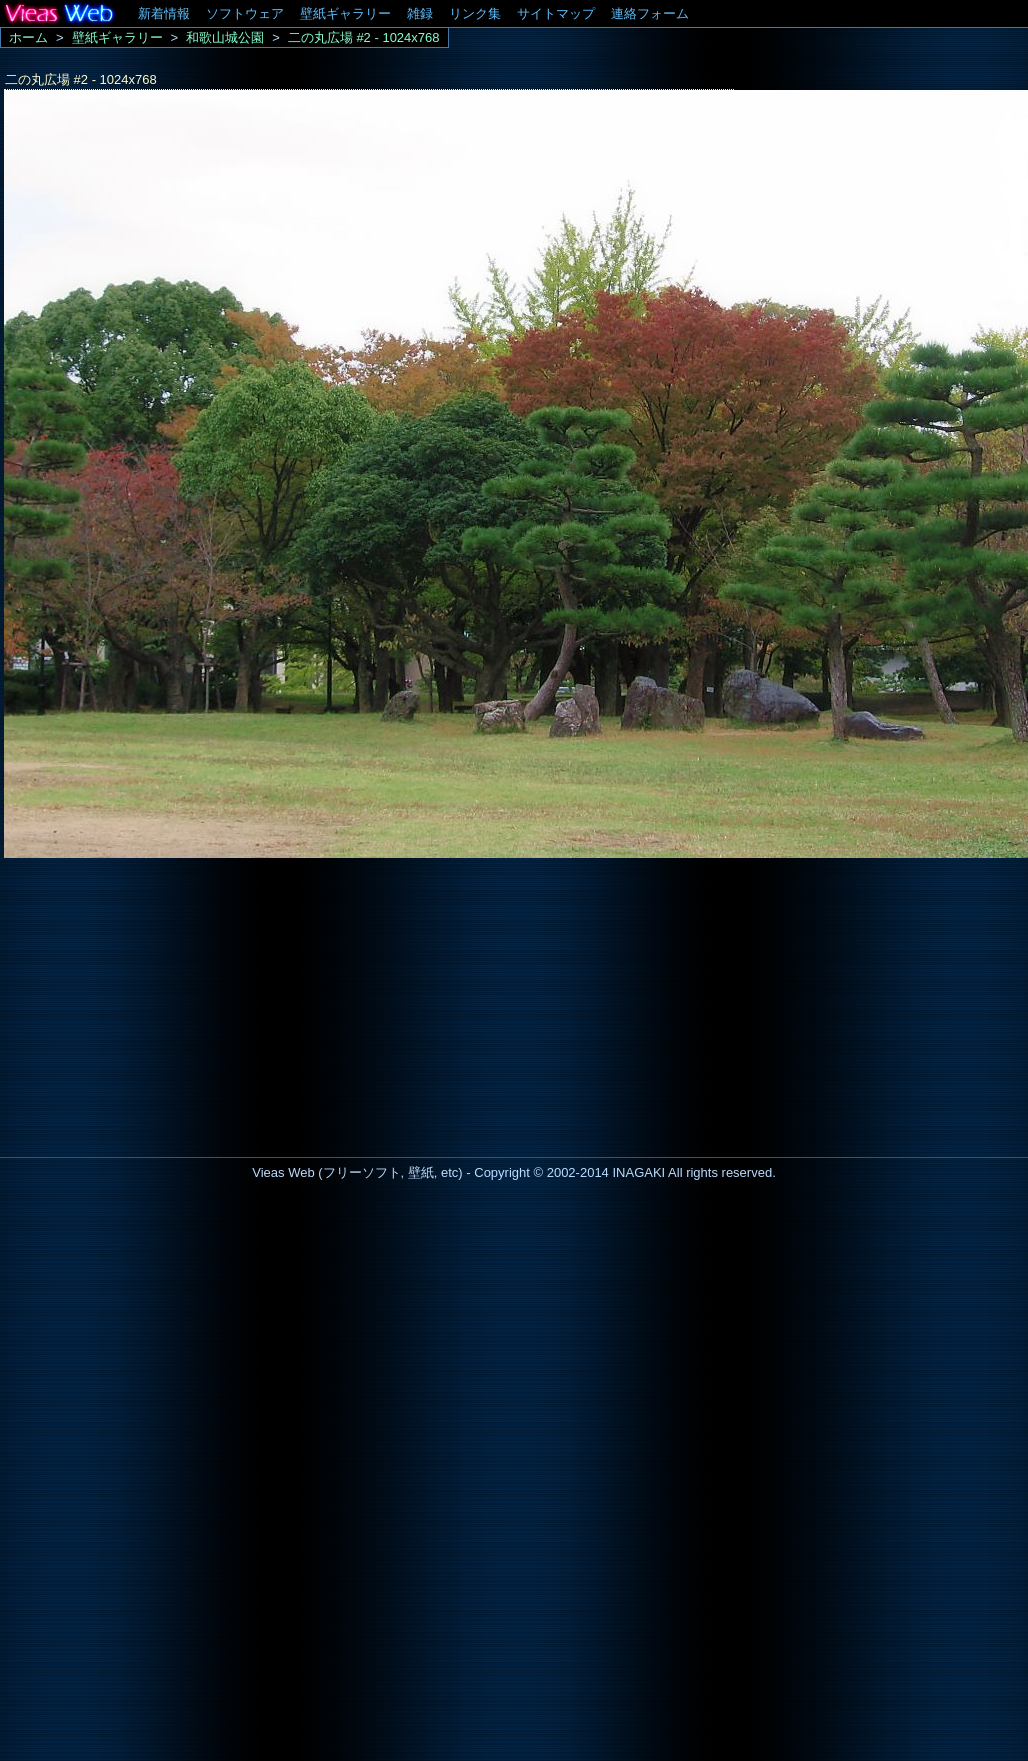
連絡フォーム (650, 13)
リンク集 (475, 13)
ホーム (28, 37)
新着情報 (164, 13)
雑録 (420, 13)
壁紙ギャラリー (345, 13)
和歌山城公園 (225, 37)
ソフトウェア (245, 13)
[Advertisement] (168, 1002)
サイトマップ (556, 13)
